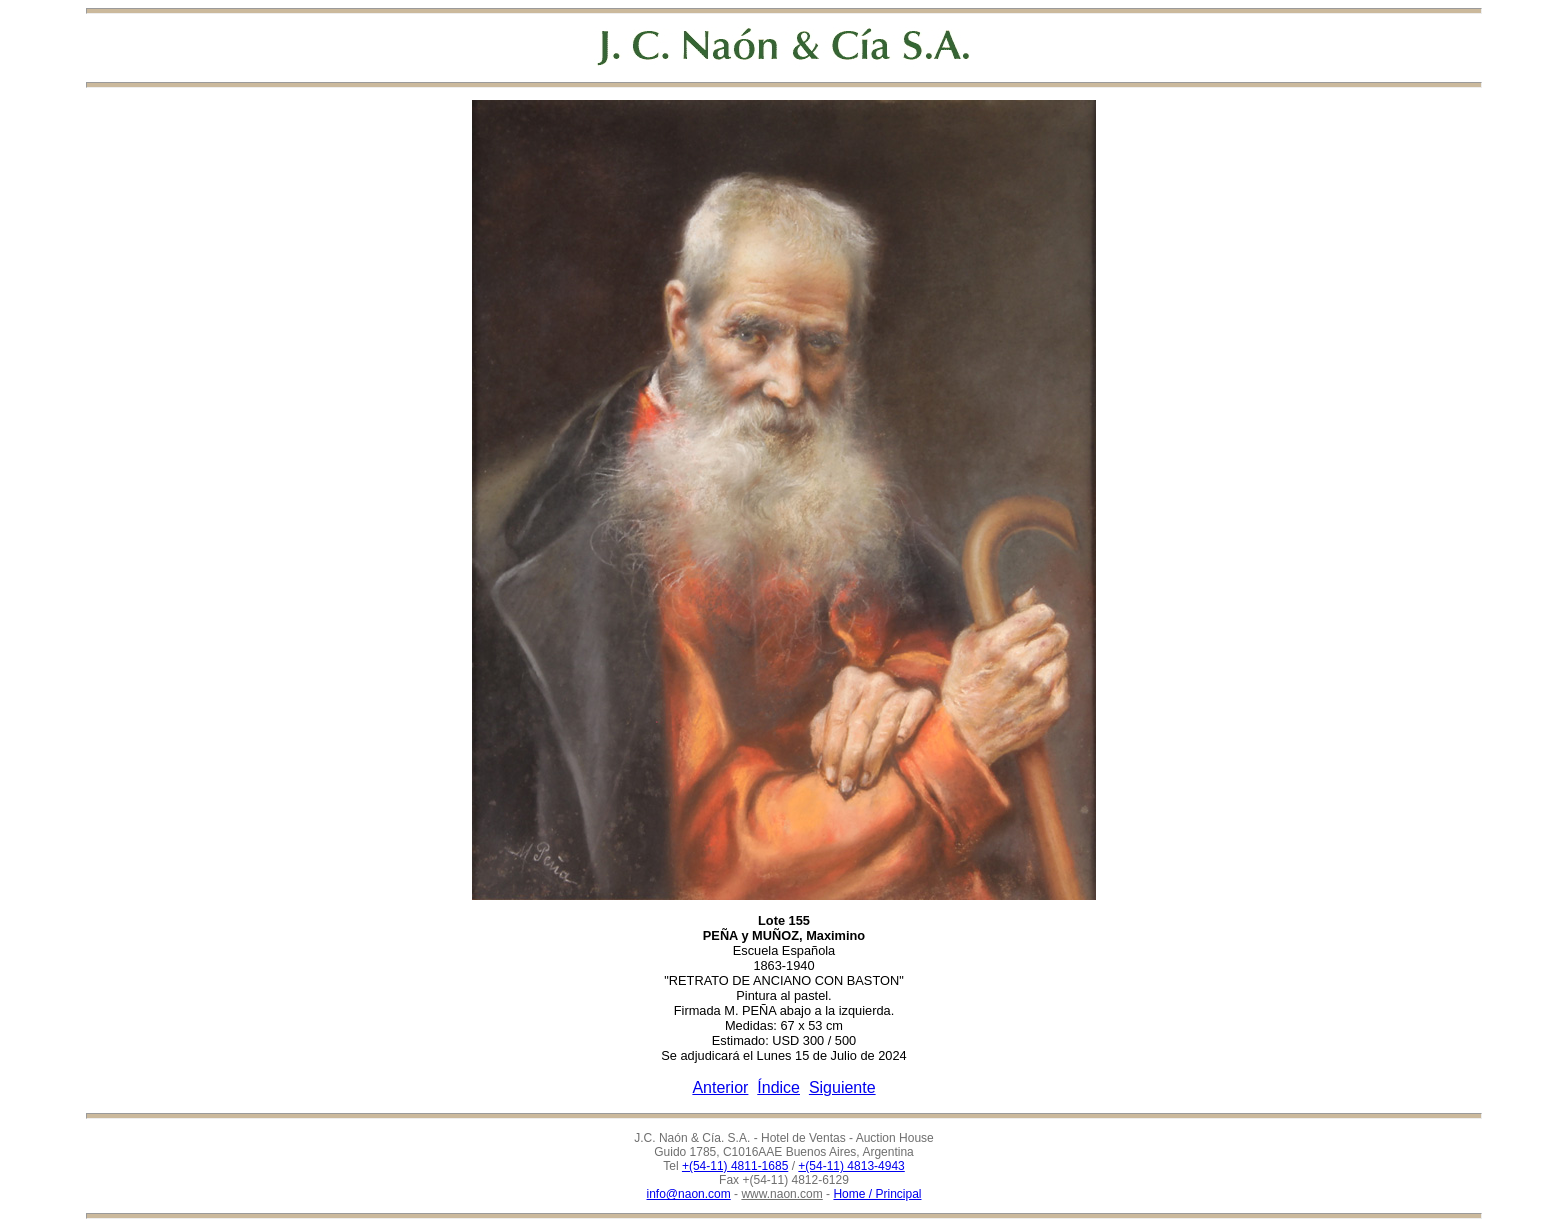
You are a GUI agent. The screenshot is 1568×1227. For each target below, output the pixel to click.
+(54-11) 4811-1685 (735, 1166)
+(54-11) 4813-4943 (851, 1166)
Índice (778, 1087)
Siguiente (842, 1087)
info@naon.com (689, 1194)
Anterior (720, 1087)
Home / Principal (877, 1194)
